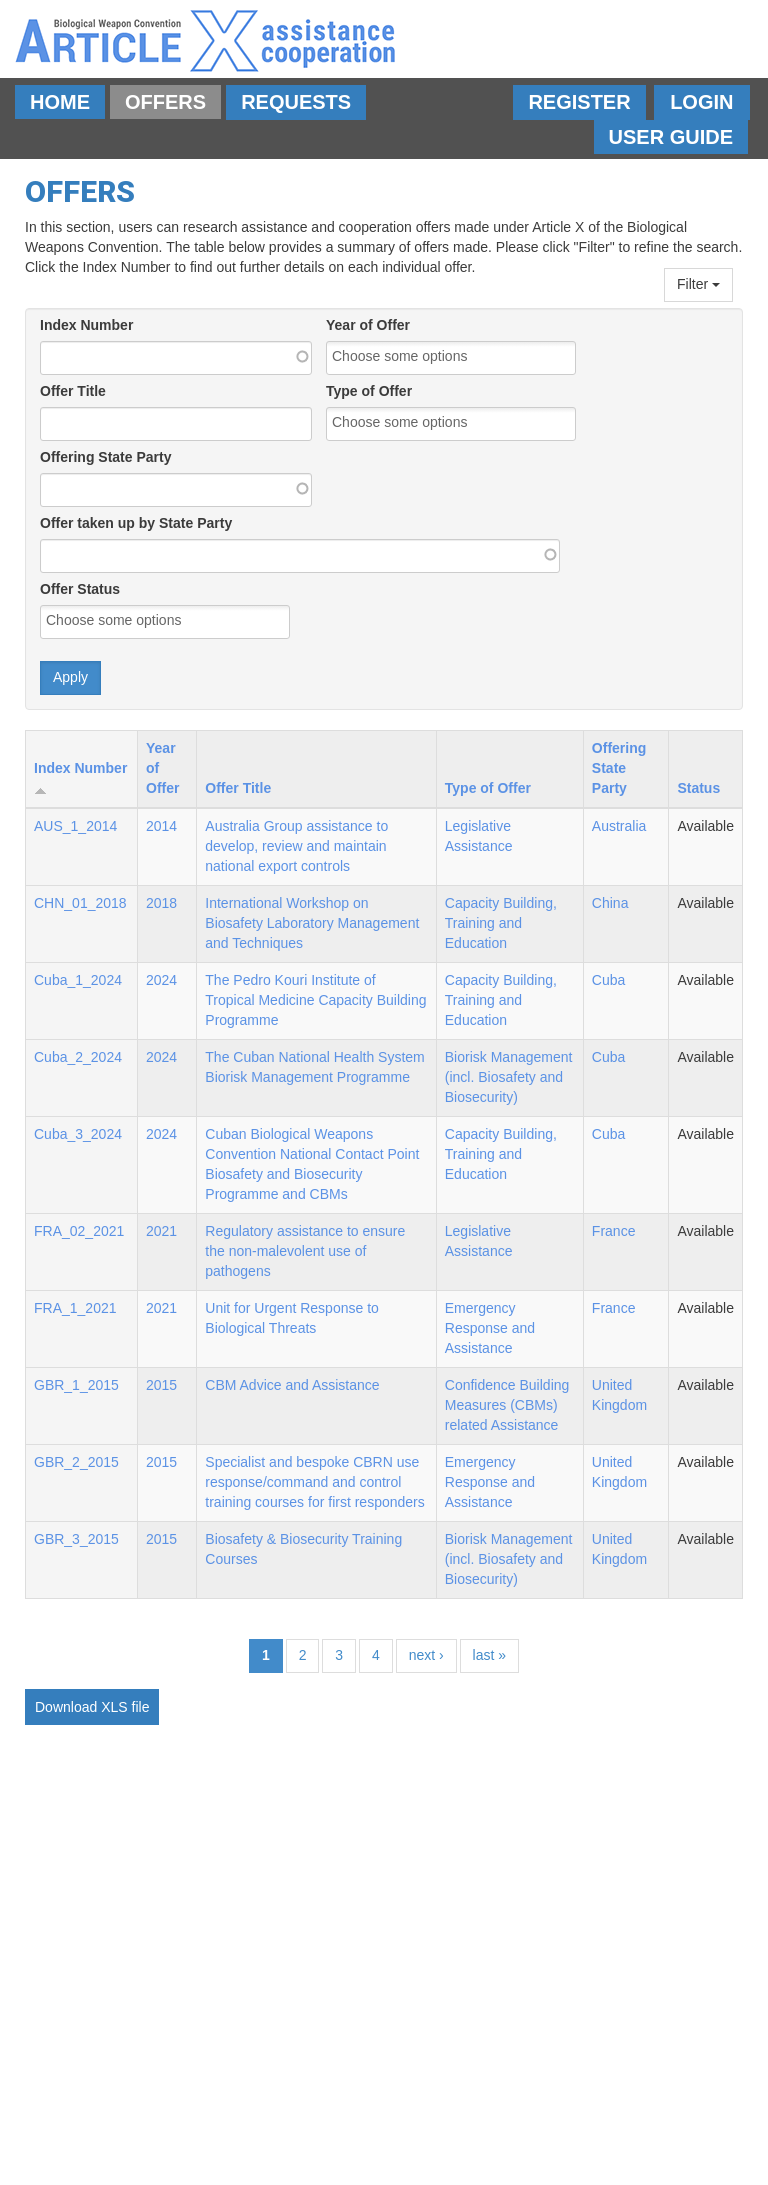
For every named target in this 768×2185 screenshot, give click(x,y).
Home (60, 102)
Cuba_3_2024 (78, 1134)
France (614, 1231)
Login (701, 102)
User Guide (671, 137)
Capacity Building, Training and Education (501, 923)
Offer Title (73, 391)
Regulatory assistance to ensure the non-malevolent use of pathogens (305, 1251)
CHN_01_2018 (80, 903)
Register (579, 102)
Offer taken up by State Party (136, 523)
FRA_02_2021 (79, 1231)
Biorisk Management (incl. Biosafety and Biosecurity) (509, 1077)
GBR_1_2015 (76, 1385)
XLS (114, 1707)
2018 (161, 903)
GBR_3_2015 (76, 1539)
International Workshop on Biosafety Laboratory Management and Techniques (312, 923)
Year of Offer (368, 325)
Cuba (608, 980)
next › (426, 1655)
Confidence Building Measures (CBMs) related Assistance (507, 1405)
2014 (161, 826)
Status (698, 788)
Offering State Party (105, 457)
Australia (619, 826)
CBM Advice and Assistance (292, 1385)
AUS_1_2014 (75, 826)
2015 (161, 1385)
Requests (296, 102)
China (610, 903)
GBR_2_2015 (76, 1462)
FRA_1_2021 (75, 1308)
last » (489, 1655)
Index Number (86, 325)
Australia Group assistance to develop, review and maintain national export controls (296, 846)
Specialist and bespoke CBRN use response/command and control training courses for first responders (314, 1482)
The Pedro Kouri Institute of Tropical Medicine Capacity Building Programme (315, 1000)
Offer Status (80, 589)
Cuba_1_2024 (78, 980)
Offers (165, 102)
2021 (161, 1231)
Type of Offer (369, 391)
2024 (161, 980)
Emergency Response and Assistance (490, 1328)
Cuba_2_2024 (78, 1057)
